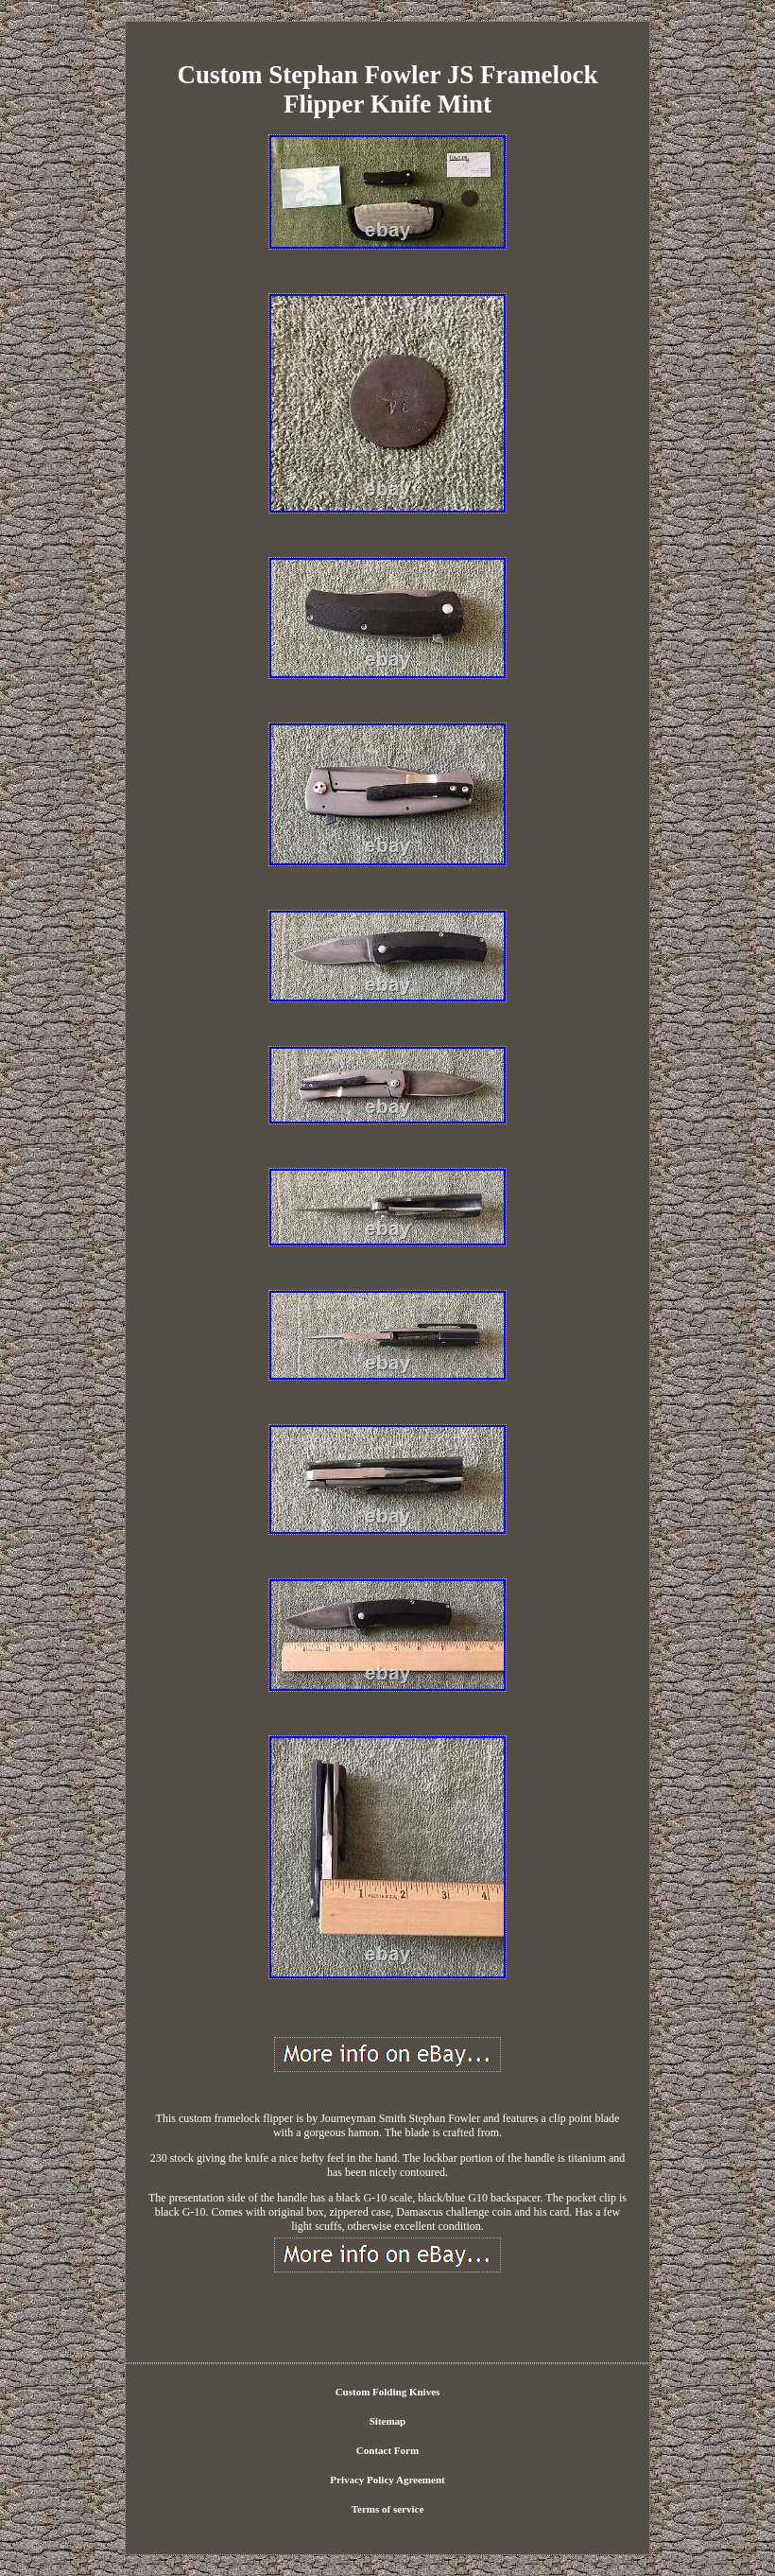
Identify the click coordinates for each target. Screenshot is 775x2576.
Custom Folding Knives (388, 2391)
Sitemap (388, 2421)
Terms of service (388, 2509)
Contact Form (387, 2450)
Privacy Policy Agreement (387, 2479)
